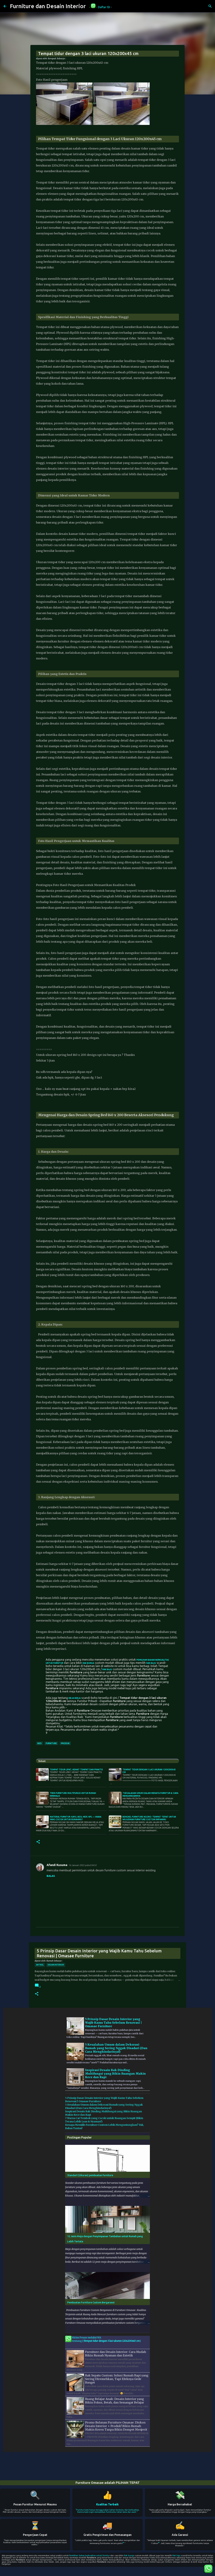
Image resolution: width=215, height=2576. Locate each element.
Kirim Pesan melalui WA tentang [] (106, 2339)
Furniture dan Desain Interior (48, 6)
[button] (37, 1994)
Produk (65, 1743)
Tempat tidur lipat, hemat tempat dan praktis (76, 1775)
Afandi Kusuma (57, 1865)
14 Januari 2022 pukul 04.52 (83, 1865)
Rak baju (151, 1663)
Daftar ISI (104, 7)
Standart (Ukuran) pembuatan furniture (90, 2175)
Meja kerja (74, 1698)
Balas (51, 1875)
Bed (39, 1743)
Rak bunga (88, 1663)
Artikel (40, 1965)
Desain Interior (56, 1965)
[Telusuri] (210, 6)
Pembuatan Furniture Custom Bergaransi (91, 2302)
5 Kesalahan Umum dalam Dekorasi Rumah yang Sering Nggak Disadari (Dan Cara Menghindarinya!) (104, 2106)
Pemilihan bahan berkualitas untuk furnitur (89, 2555)
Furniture (51, 1743)
